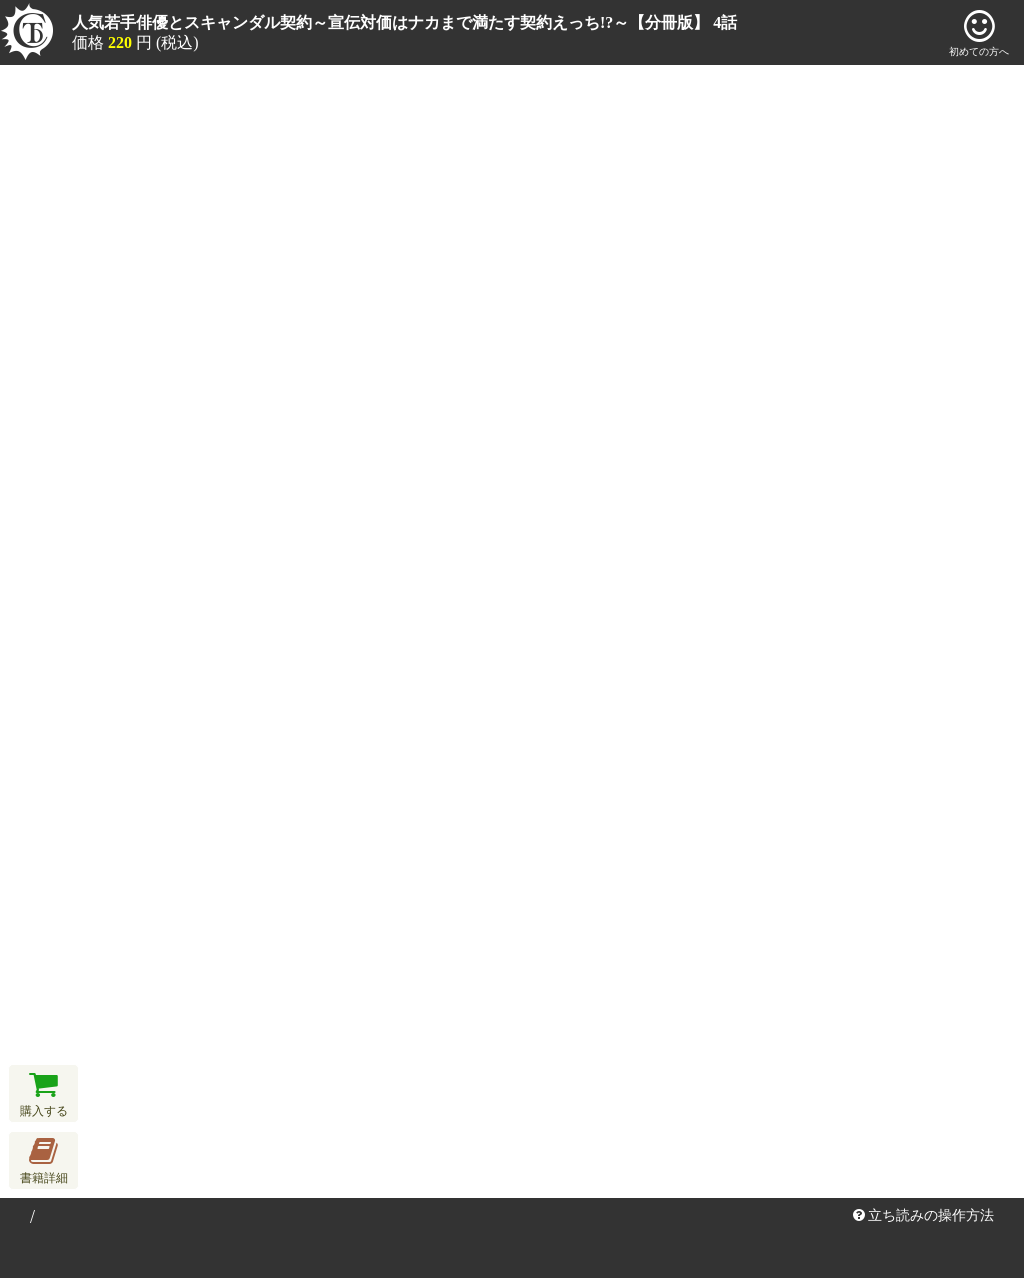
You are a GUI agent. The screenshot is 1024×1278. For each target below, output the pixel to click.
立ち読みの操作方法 (924, 1215)
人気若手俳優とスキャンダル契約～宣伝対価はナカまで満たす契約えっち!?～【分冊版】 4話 (404, 22)
